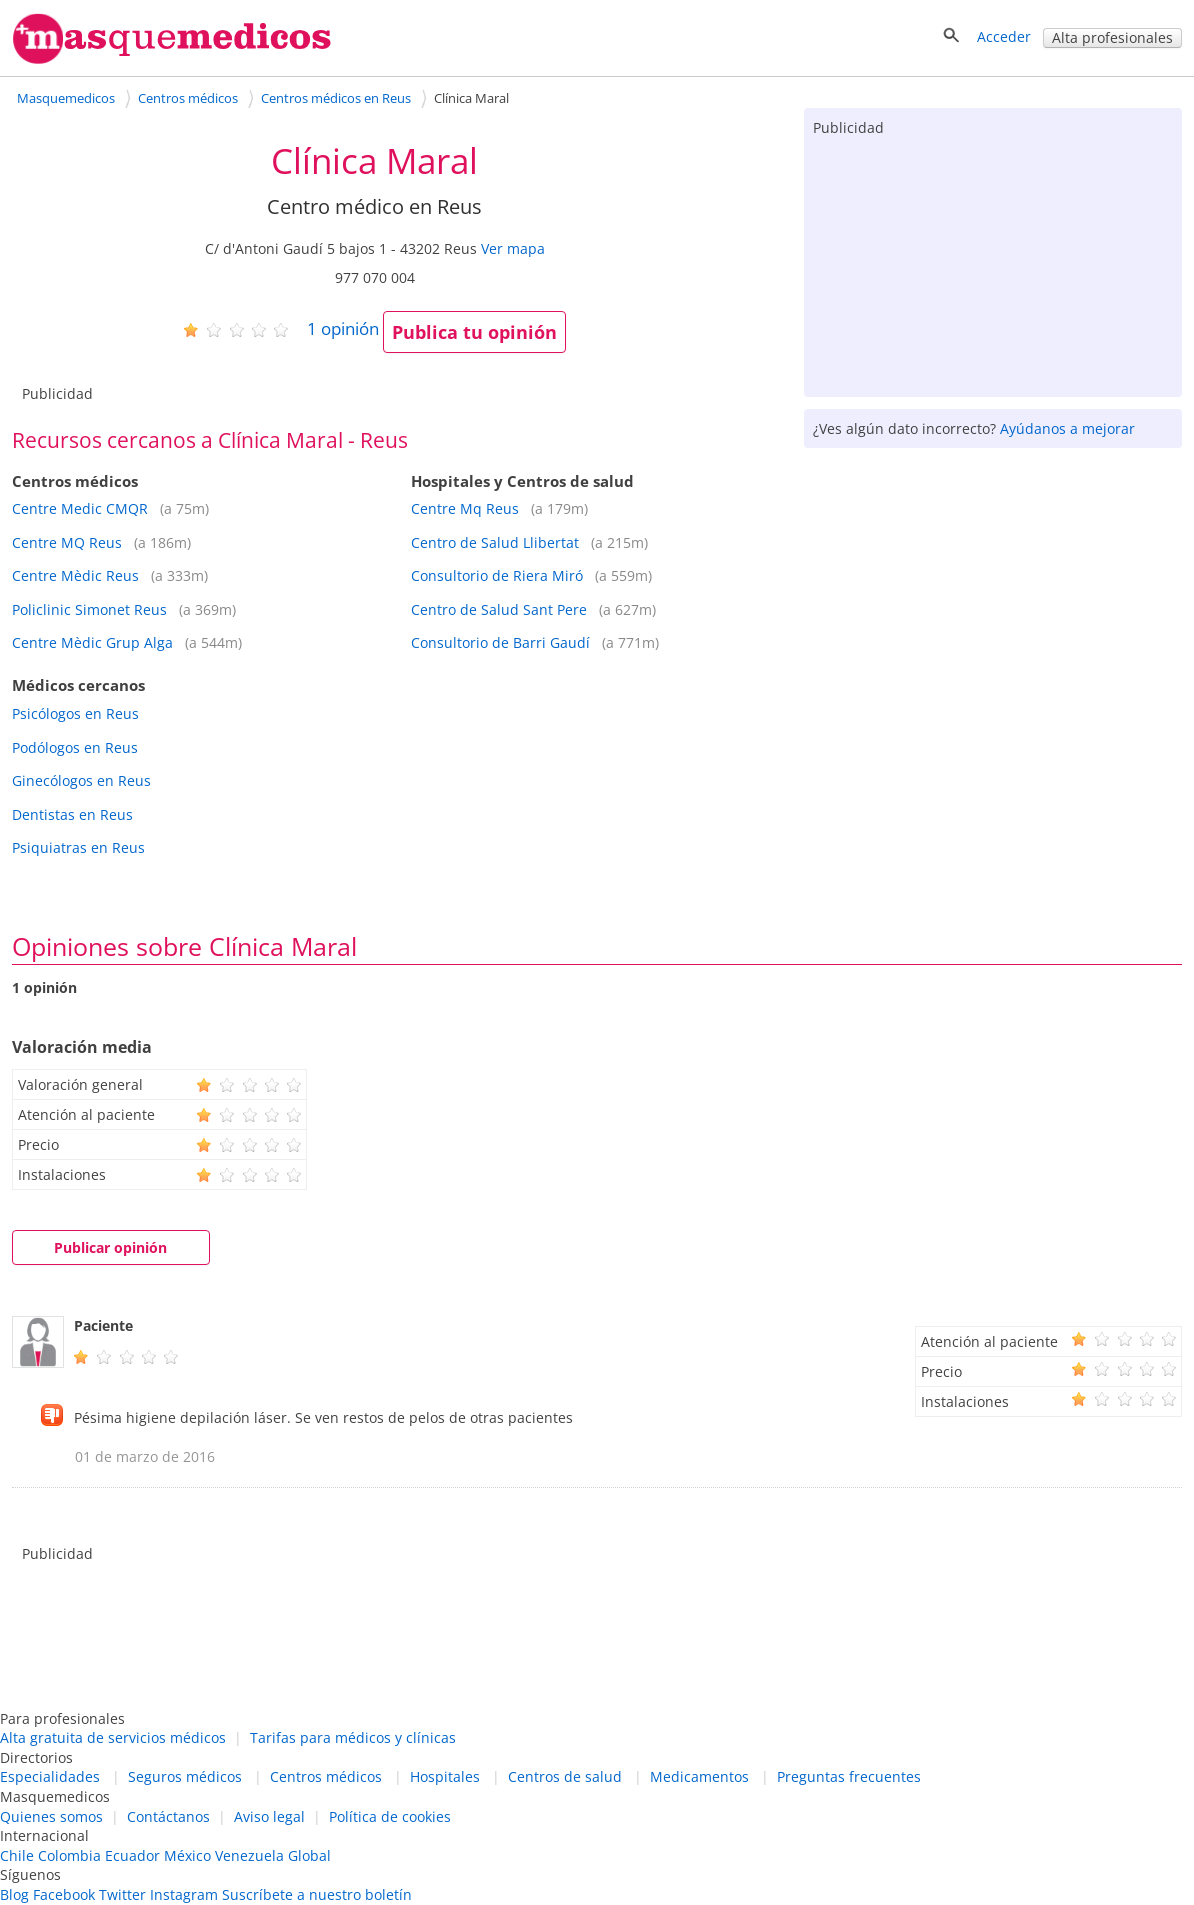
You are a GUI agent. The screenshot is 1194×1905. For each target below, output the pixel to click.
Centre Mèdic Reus (75, 575)
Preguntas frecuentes (849, 1776)
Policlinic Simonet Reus (89, 609)
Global (309, 1855)
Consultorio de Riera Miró (497, 575)
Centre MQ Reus (67, 542)
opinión (343, 328)
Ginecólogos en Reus (81, 780)
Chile (17, 1855)
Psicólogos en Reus (75, 713)
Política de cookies (390, 1816)
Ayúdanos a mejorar (1067, 428)
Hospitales (445, 1776)
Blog (14, 1894)
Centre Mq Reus (465, 508)
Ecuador (132, 1855)
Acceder (1004, 36)
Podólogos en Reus (75, 747)
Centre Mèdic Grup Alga (92, 642)
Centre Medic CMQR (80, 508)
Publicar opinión (110, 1247)
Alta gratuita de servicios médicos (113, 1737)
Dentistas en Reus (72, 814)
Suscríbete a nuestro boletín (317, 1894)
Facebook (64, 1894)
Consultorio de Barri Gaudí (500, 642)
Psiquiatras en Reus (78, 847)
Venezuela (249, 1855)
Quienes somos (51, 1816)
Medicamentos (699, 1776)
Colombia (69, 1855)
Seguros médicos (185, 1776)
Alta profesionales (1112, 37)
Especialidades (50, 1776)
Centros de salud (565, 1776)
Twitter (122, 1894)
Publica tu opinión (474, 332)
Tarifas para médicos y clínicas (353, 1737)
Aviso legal (269, 1816)
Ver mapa (513, 248)
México (187, 1855)
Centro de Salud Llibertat (495, 542)
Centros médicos (326, 1776)
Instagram (184, 1894)
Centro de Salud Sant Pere (499, 609)
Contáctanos (168, 1816)
